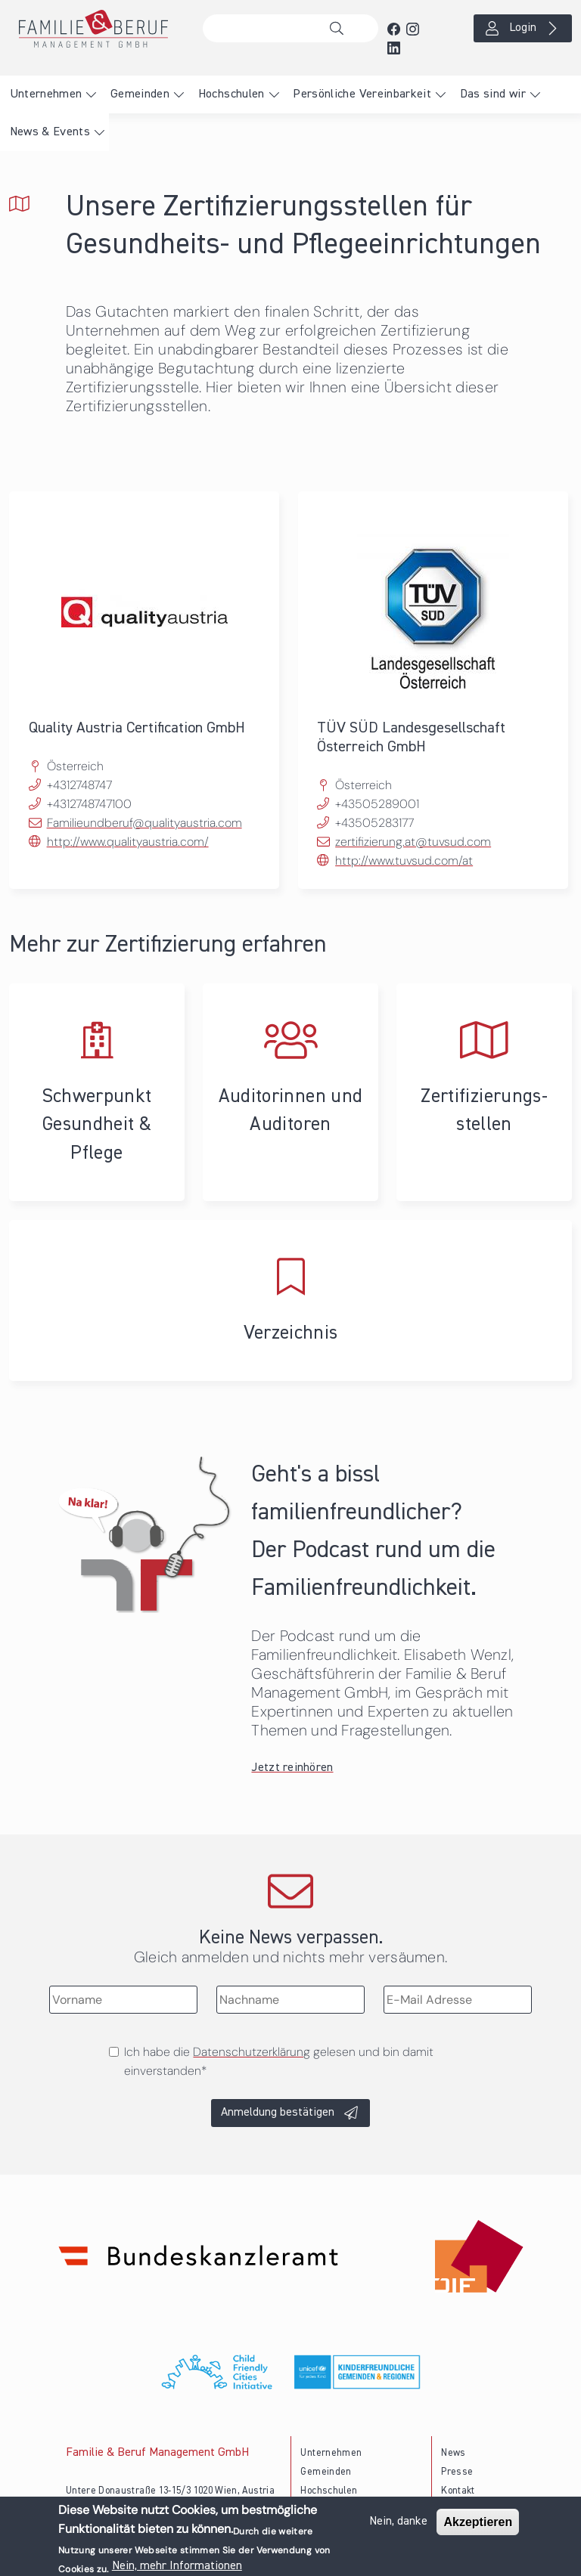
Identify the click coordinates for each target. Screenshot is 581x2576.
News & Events (50, 132)
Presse (457, 2472)
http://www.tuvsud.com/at (404, 860)
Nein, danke (398, 2522)
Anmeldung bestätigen (277, 2113)
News (453, 2453)
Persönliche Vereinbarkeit (362, 94)
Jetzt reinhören (292, 1768)
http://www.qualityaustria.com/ (128, 842)
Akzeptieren (477, 2522)
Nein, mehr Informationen (177, 2566)
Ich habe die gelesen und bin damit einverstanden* (278, 2061)
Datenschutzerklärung (251, 2052)
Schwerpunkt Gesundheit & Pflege (97, 1092)
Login (522, 28)
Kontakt (458, 2491)
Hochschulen (231, 94)
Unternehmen (46, 94)
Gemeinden (139, 94)
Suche (340, 28)
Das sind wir (493, 94)
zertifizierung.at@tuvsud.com (413, 842)
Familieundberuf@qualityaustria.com (144, 823)
